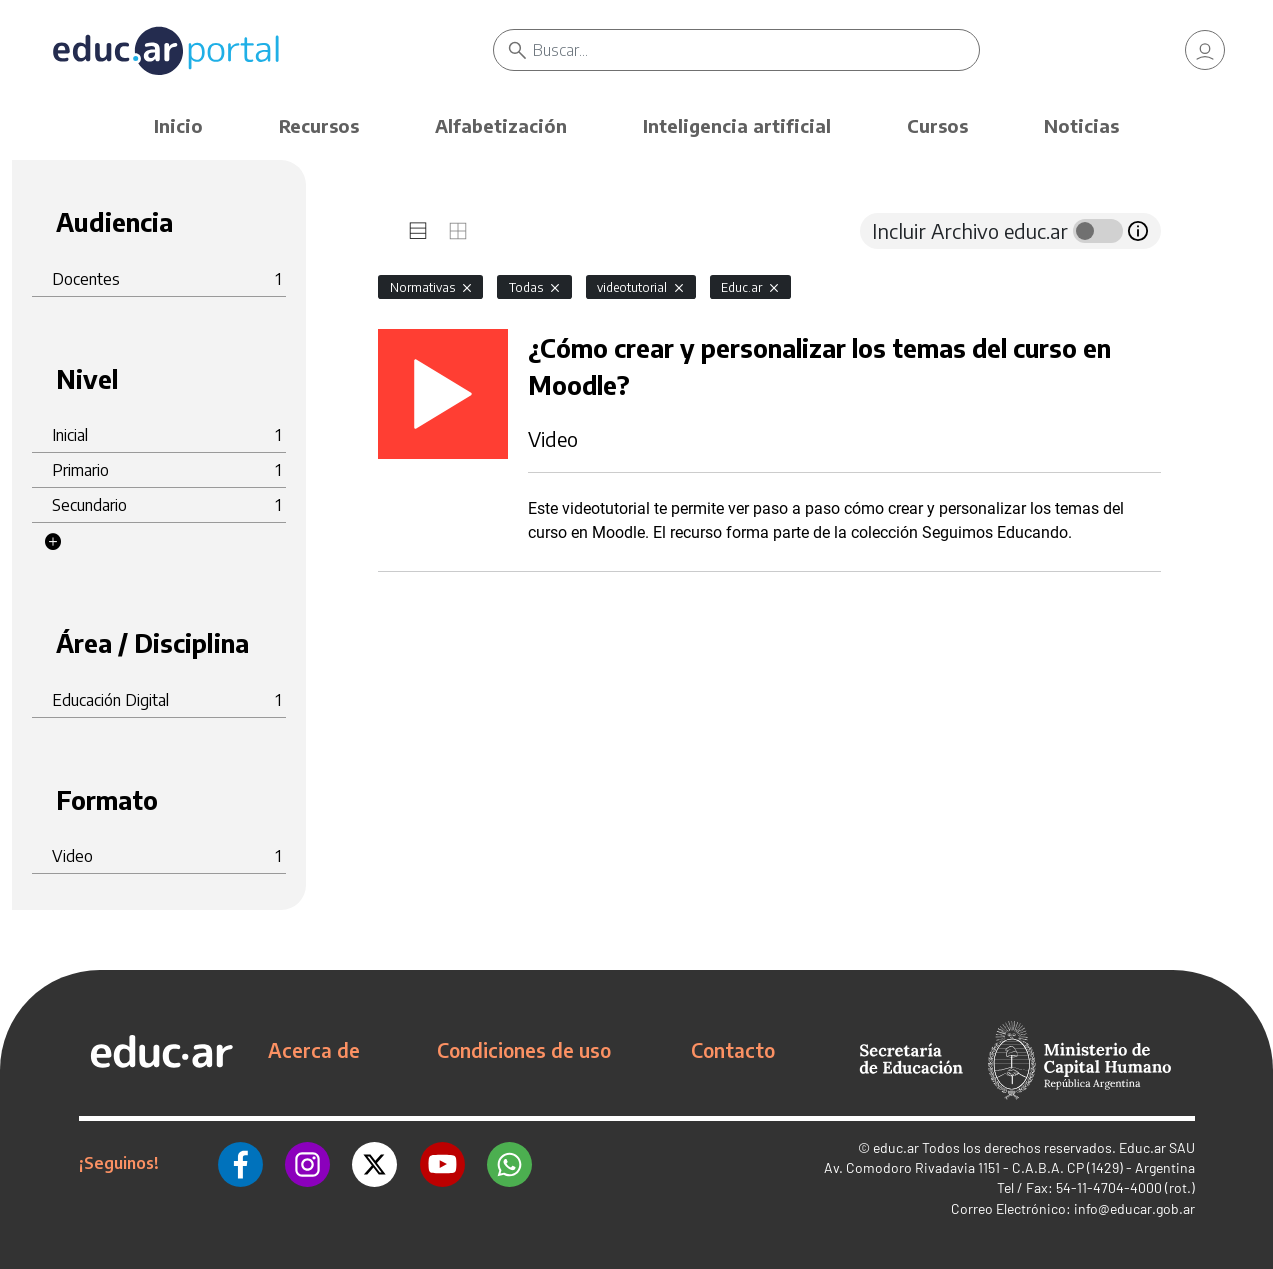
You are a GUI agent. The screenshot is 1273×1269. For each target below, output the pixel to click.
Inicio (178, 125)
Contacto (733, 1050)
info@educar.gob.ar (1134, 1208)
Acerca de (314, 1050)
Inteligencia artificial (737, 125)
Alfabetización (501, 125)
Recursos (319, 125)
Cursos (937, 125)
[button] (53, 542)
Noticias (1081, 125)
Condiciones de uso (524, 1050)
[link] (1205, 50)
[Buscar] (756, 50)
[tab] (418, 231)
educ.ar (896, 1147)
